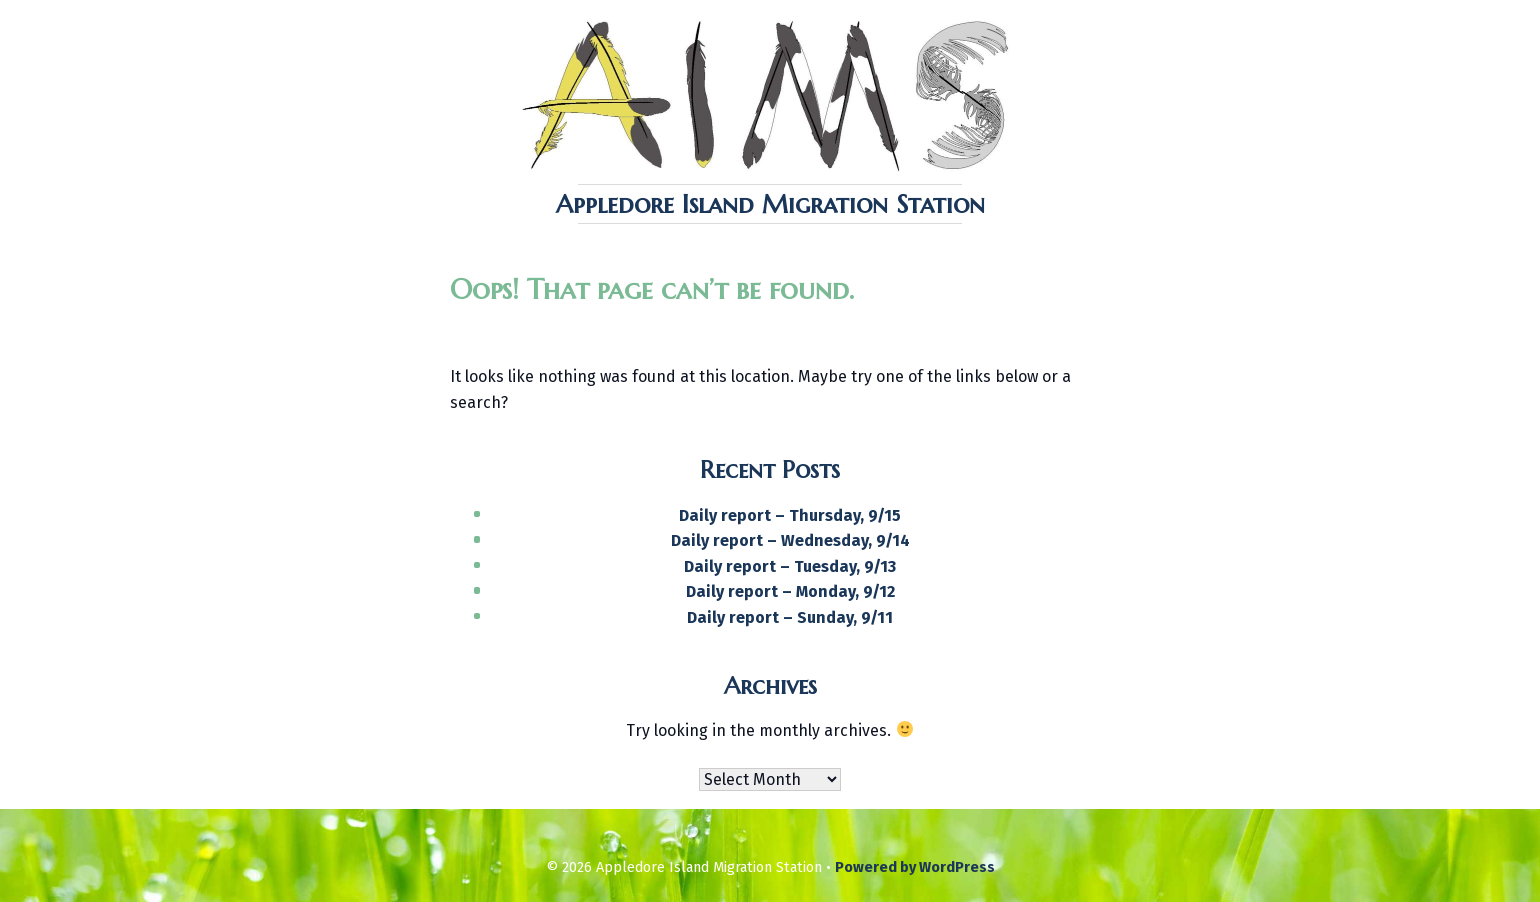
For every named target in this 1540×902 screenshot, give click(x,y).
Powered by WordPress (915, 867)
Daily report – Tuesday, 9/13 (790, 566)
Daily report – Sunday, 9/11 (790, 617)
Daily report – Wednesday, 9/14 (790, 540)
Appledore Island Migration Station (770, 204)
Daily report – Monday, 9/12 (790, 591)
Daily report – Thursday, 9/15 (790, 515)
